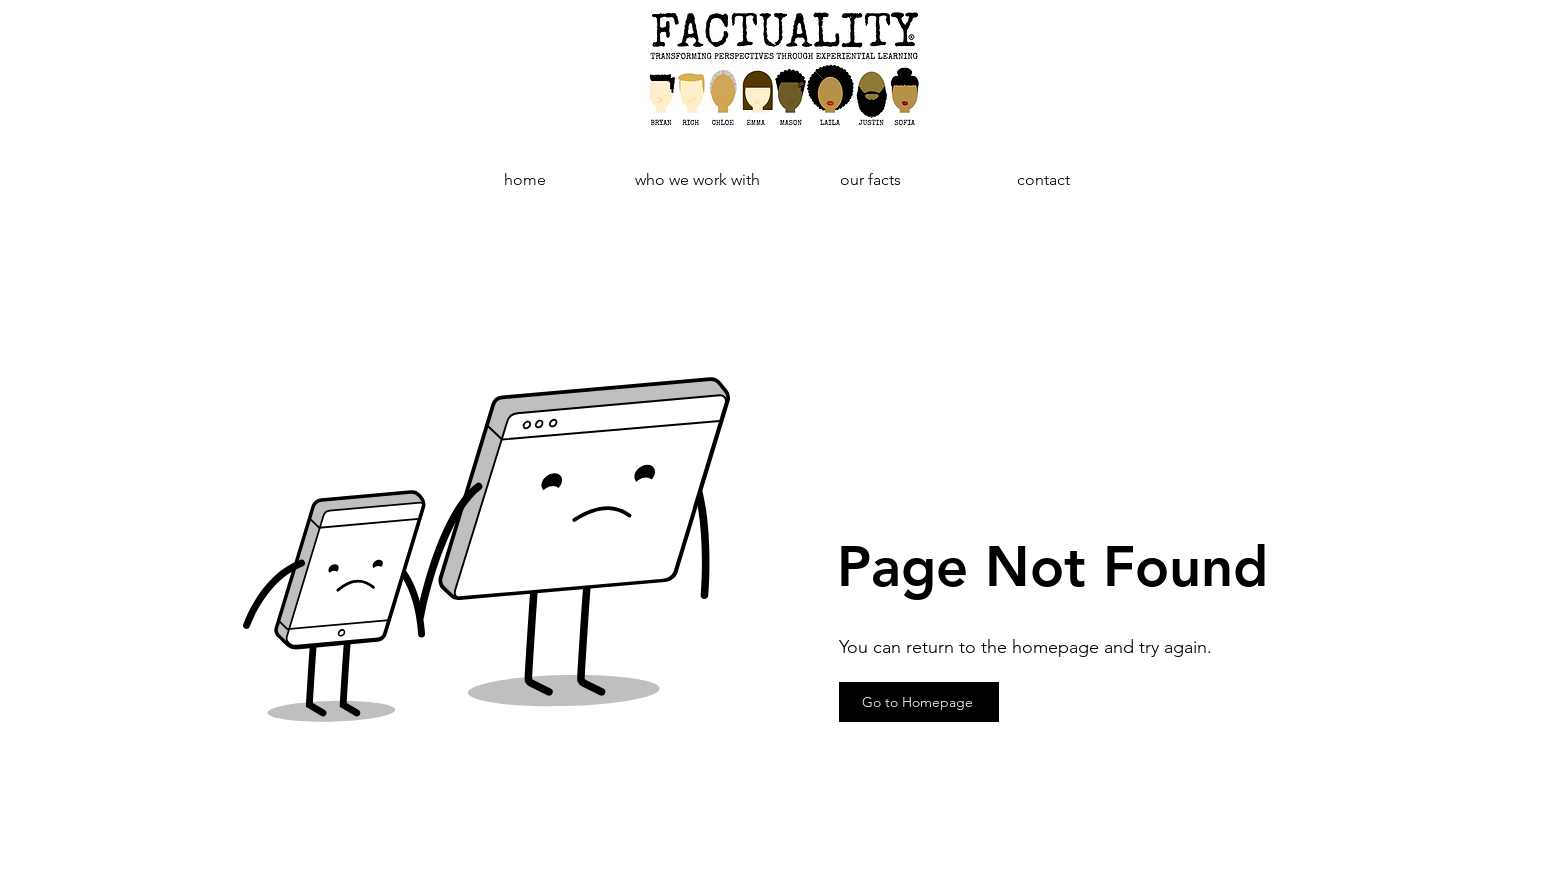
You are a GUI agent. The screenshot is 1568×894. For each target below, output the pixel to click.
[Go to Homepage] (919, 702)
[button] (870, 180)
